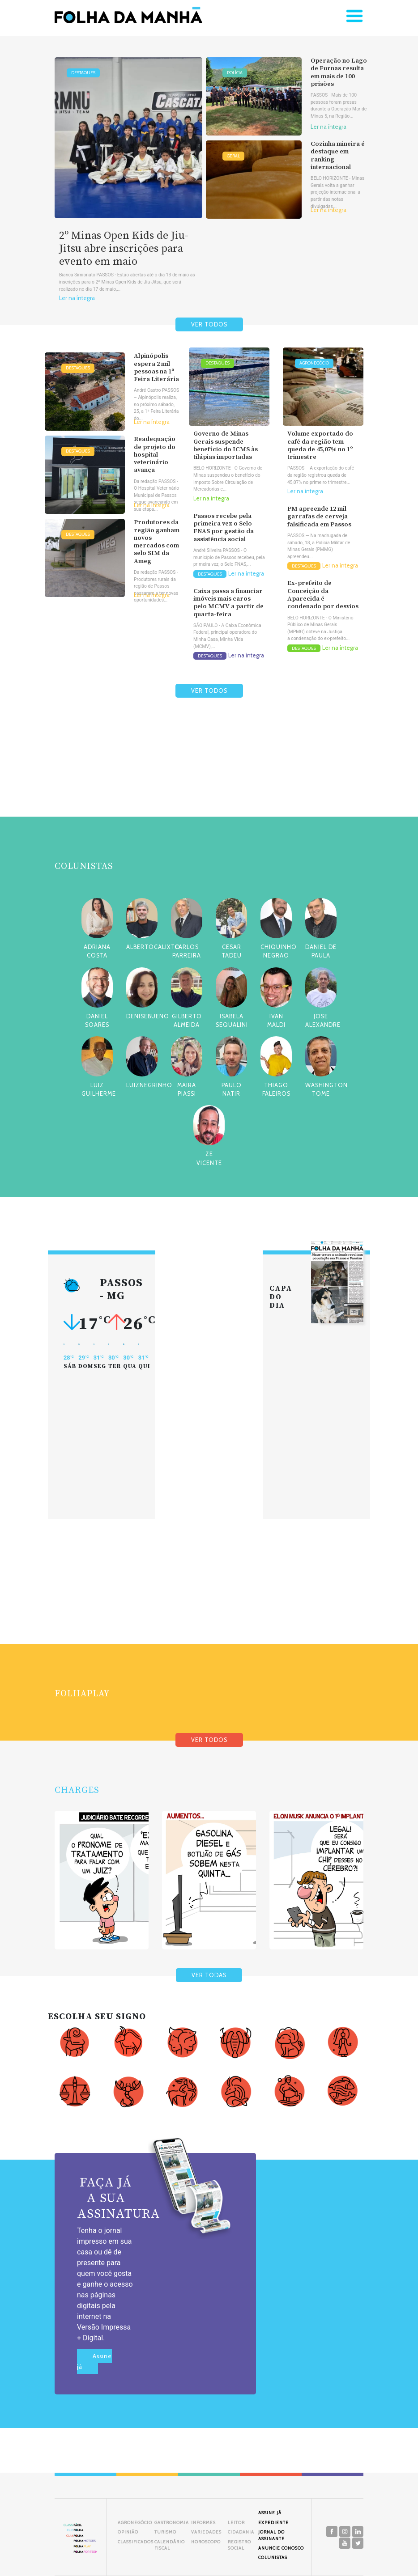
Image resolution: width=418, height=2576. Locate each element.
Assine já (94, 2361)
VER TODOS (209, 324)
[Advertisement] (209, 778)
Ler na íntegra (77, 298)
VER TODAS (209, 1975)
